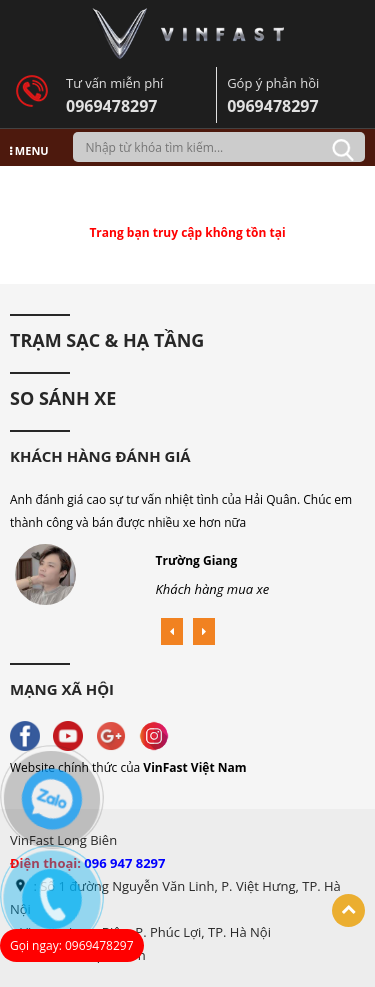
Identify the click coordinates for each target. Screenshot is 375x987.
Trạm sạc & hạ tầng (107, 340)
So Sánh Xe (63, 398)
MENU (29, 150)
